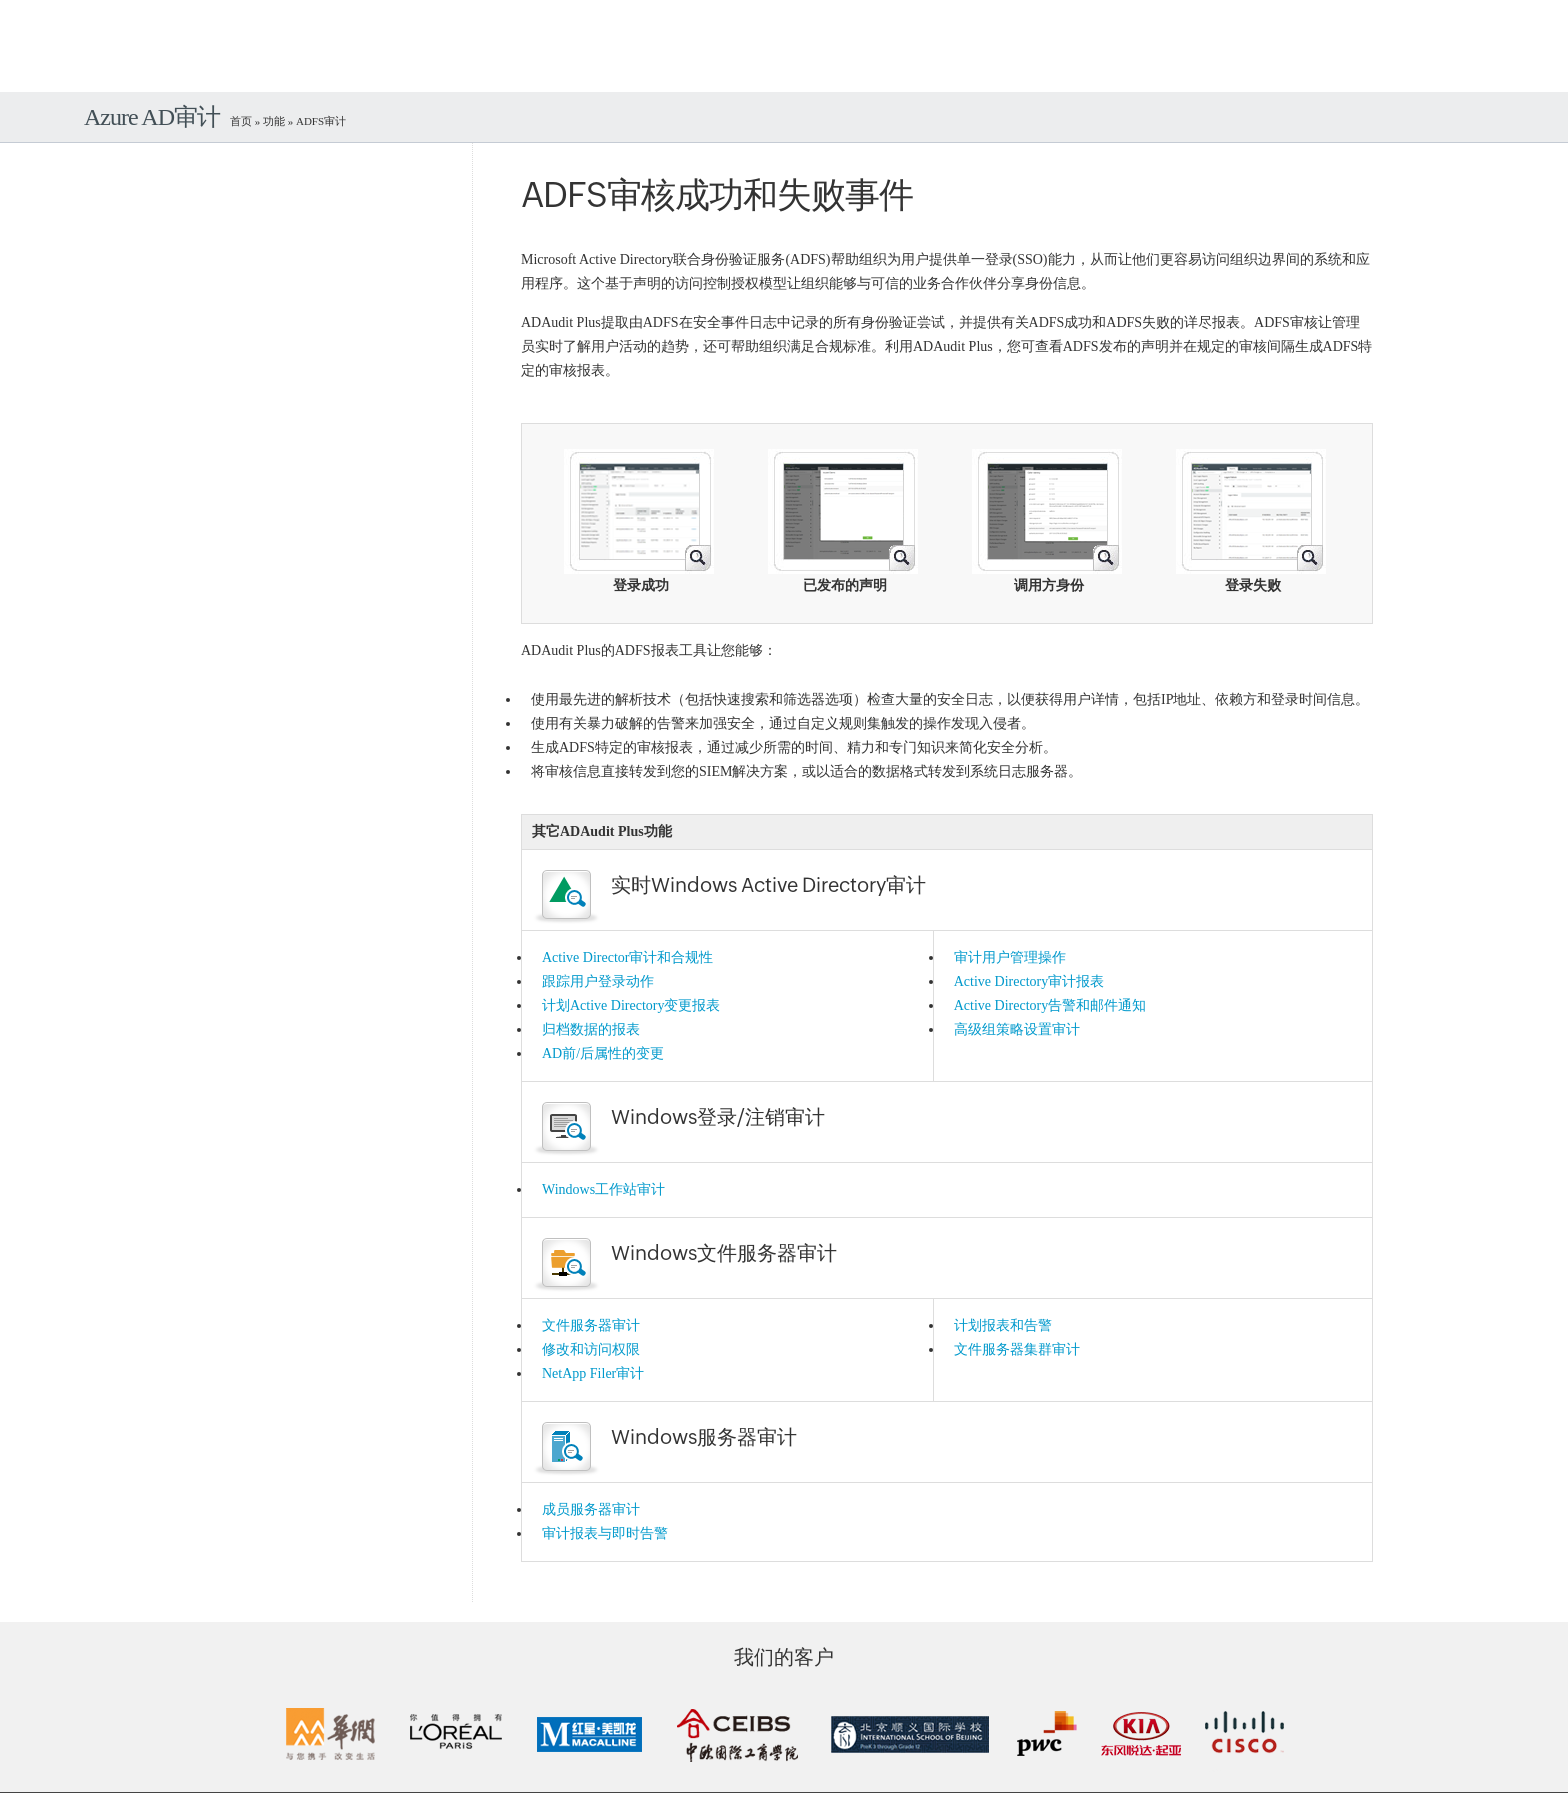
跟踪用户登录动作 (598, 981)
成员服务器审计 (591, 1509)
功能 (274, 121)
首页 (241, 121)
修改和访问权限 (591, 1349)
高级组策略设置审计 (1017, 1029)
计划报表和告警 (1003, 1325)
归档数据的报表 (591, 1029)
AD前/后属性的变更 (603, 1053)
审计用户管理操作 (1010, 957)
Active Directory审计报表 (1029, 981)
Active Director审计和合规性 (627, 957)
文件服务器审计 (591, 1325)
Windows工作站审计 (603, 1189)
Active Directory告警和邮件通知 (1050, 1005)
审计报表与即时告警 (605, 1533)
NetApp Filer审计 (593, 1373)
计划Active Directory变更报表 (631, 1005)
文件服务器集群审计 (1017, 1349)
